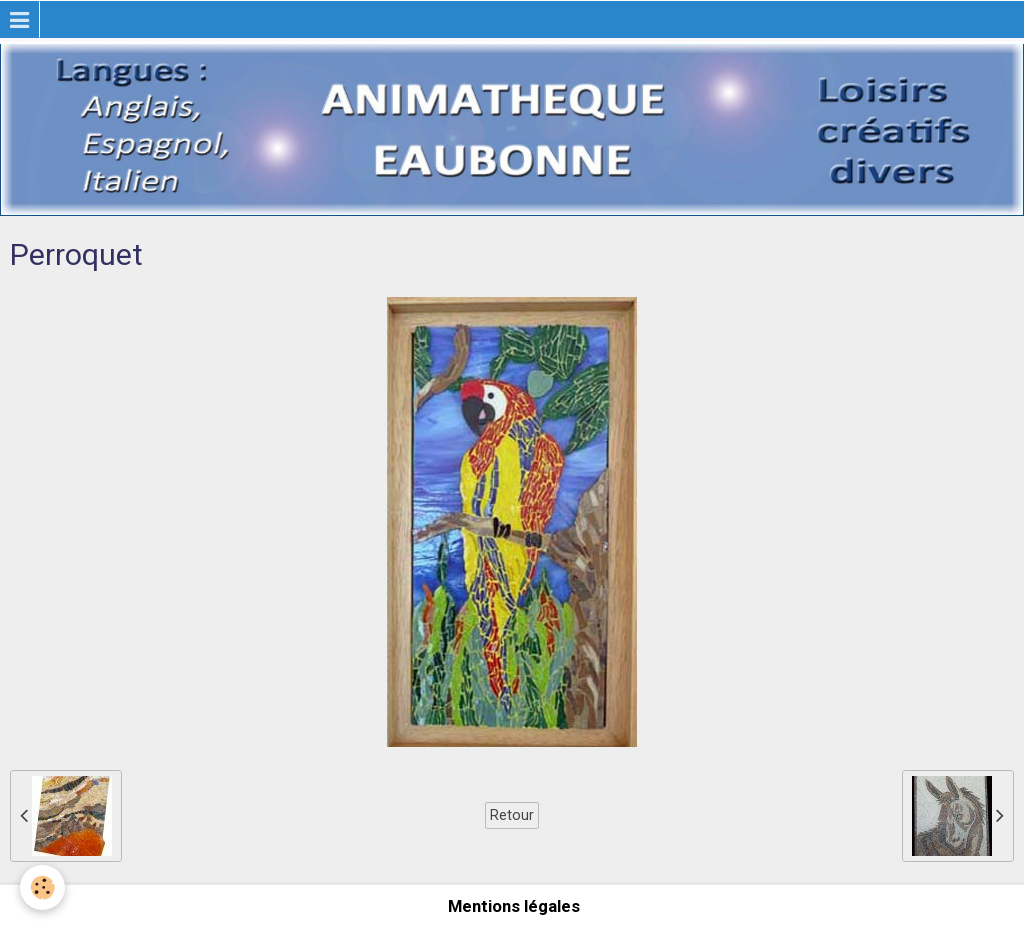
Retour (512, 815)
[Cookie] (42, 887)
